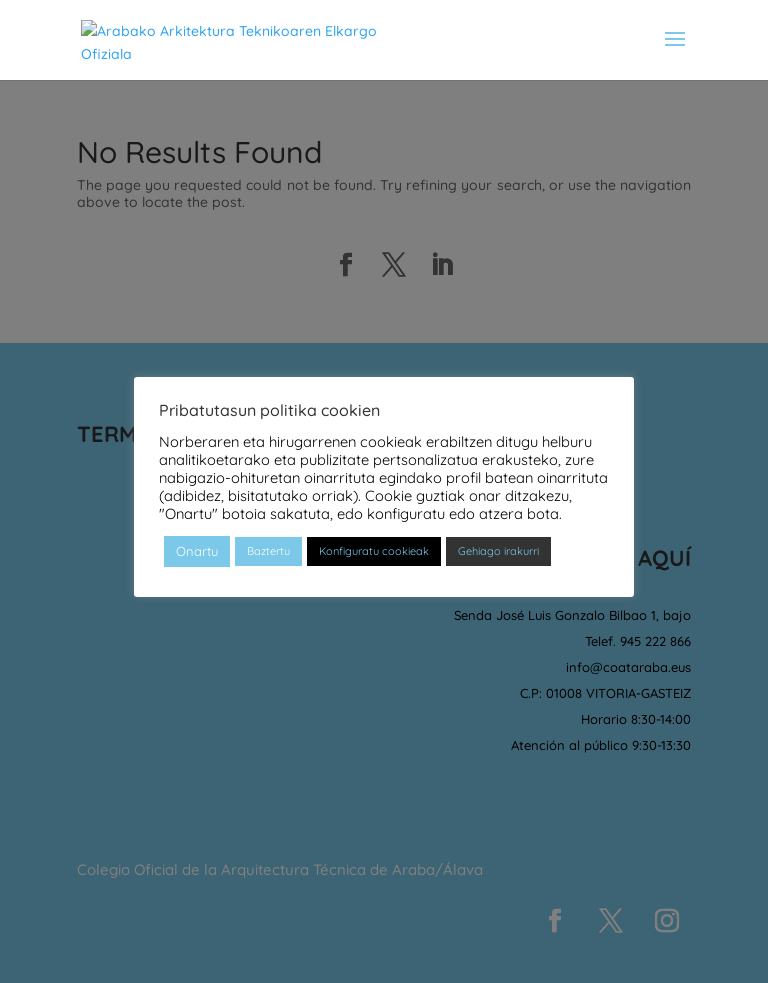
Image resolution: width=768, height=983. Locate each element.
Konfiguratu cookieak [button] (374, 551)
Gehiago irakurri (498, 551)
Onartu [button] (197, 551)
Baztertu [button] (268, 551)
